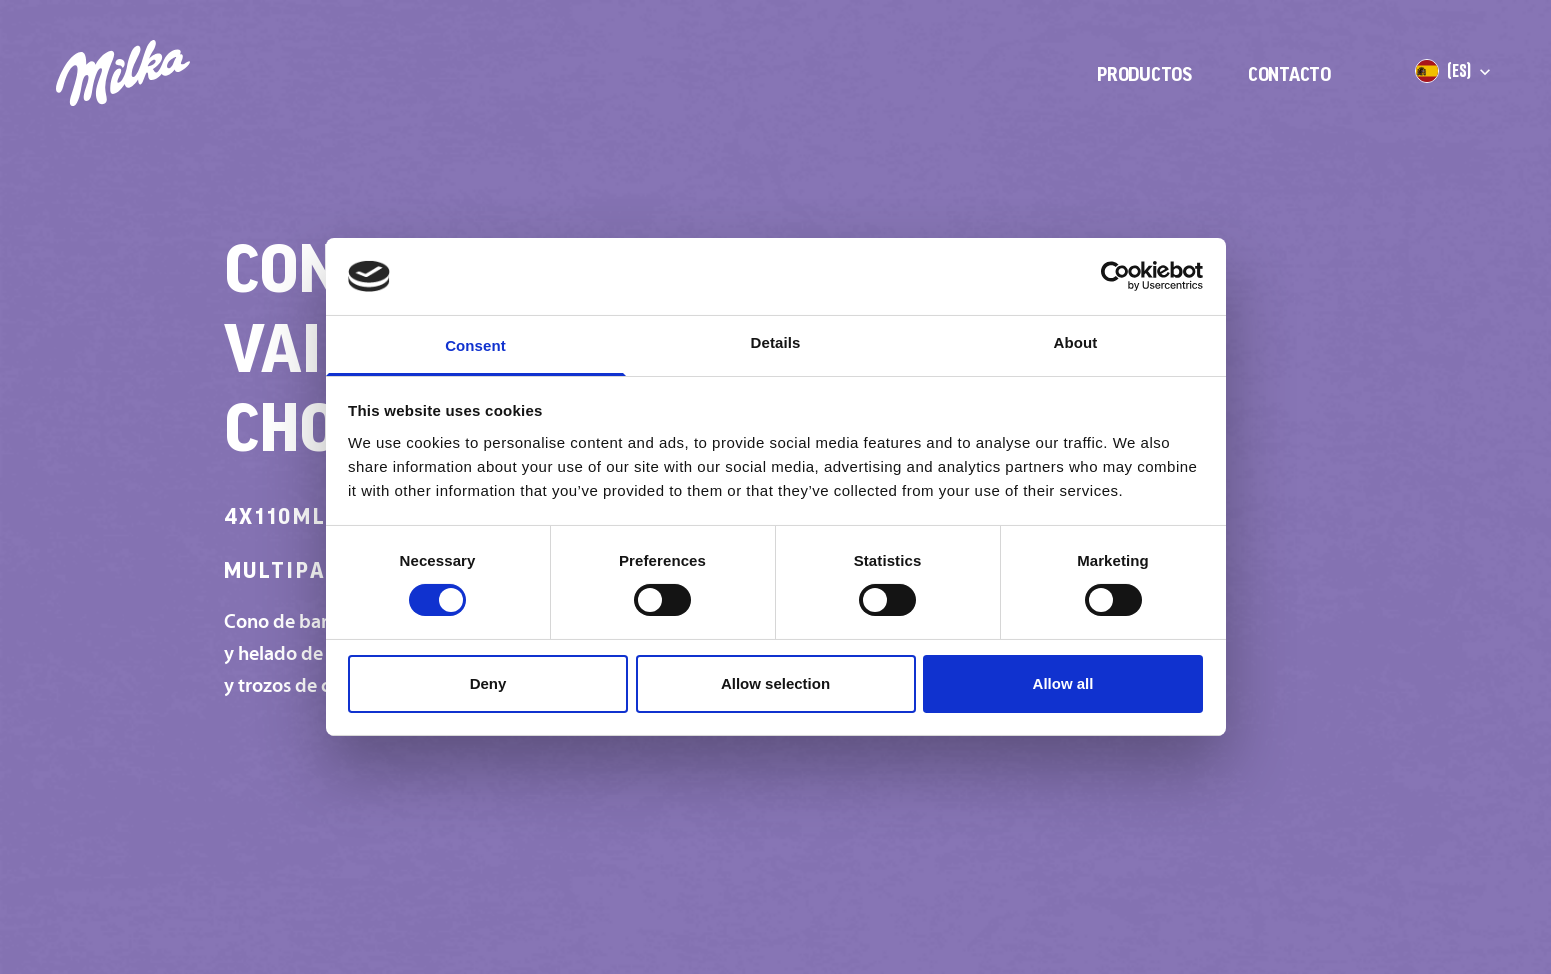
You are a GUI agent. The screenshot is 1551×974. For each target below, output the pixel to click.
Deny (488, 683)
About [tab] (1076, 342)
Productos (1144, 74)
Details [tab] (776, 342)
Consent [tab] (475, 345)
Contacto (1289, 74)
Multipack (306, 569)
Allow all (1063, 683)
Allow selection (775, 683)
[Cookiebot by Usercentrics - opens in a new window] (1115, 276)
